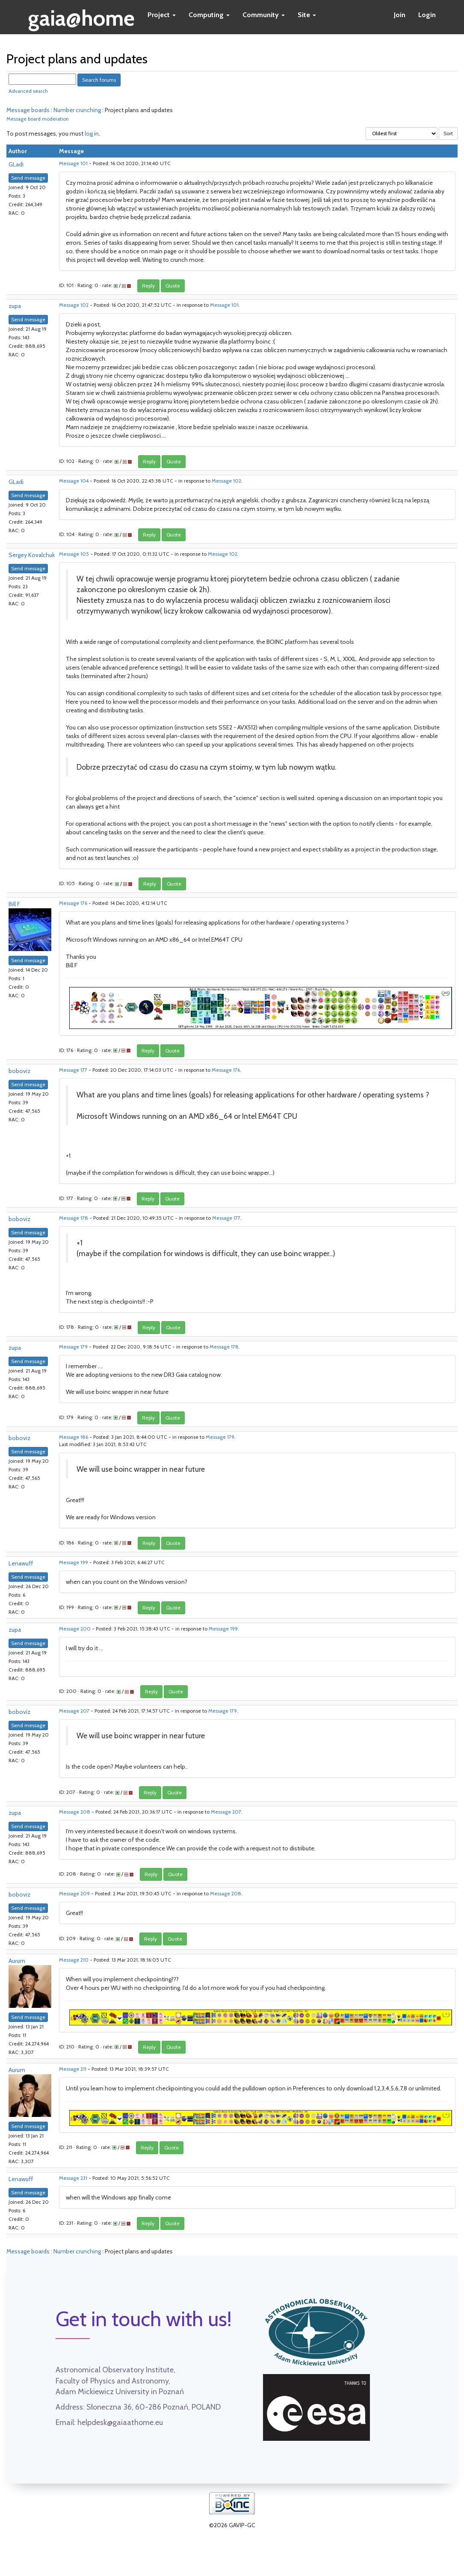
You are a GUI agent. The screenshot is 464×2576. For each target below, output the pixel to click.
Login (427, 15)
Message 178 (73, 1218)
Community (263, 15)
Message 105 (74, 554)
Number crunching (77, 110)
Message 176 (73, 903)
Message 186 (73, 1437)
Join (399, 15)
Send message (28, 178)
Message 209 (74, 1894)
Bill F (14, 904)
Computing (209, 15)
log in (92, 133)
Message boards (28, 110)
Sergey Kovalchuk (32, 555)
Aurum (17, 1961)
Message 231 (73, 2178)
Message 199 (73, 1562)
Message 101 (73, 163)
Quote (173, 285)
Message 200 (75, 1629)
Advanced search (28, 91)
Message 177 (73, 1070)
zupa (15, 306)
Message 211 (72, 2069)
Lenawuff (21, 1563)
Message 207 (74, 1711)
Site (307, 15)
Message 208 (74, 1812)
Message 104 (74, 481)
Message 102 (74, 305)
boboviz (19, 1071)
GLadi (16, 164)
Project (162, 15)
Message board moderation (37, 119)
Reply (148, 285)
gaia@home (81, 15)
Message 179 (73, 1347)
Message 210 (74, 1960)
